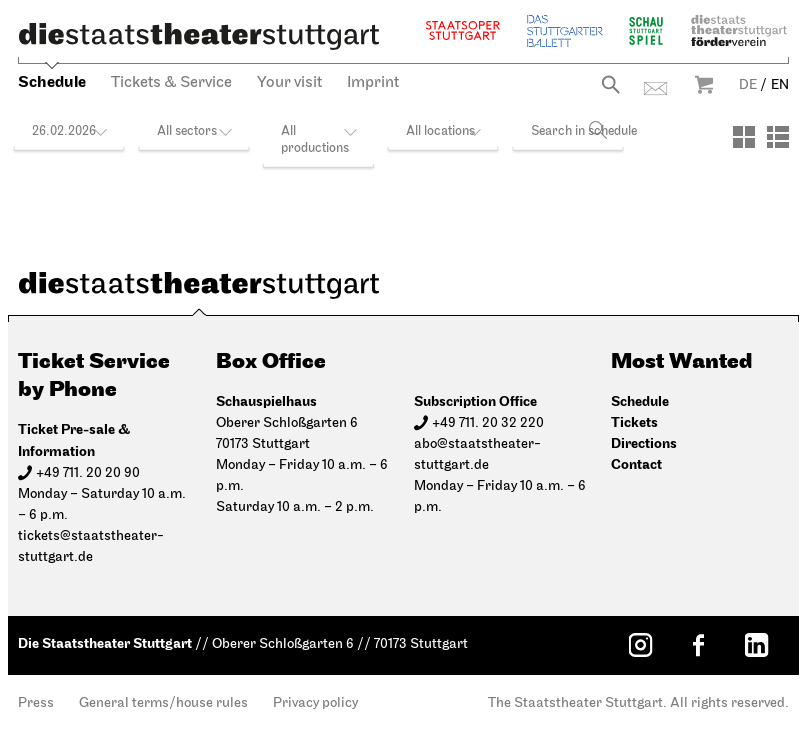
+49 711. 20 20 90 (88, 473)
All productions (315, 140)
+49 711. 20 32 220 (488, 423)
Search (610, 84)
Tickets (634, 422)
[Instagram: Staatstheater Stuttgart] (640, 645)
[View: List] (778, 137)
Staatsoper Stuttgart (463, 30)
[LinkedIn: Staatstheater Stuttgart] (756, 645)
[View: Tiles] (744, 137)
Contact (655, 88)
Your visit (289, 83)
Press (36, 703)
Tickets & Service (171, 83)
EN (780, 85)
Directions (644, 443)
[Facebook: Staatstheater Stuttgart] (698, 645)
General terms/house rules (163, 703)
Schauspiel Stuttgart (646, 30)
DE (748, 85)
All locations (440, 131)
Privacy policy (315, 703)
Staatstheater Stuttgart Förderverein (739, 30)
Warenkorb (704, 84)
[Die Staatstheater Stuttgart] (199, 36)
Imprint (373, 83)
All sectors (187, 131)
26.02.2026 (64, 131)
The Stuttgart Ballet (565, 30)
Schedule (52, 82)
